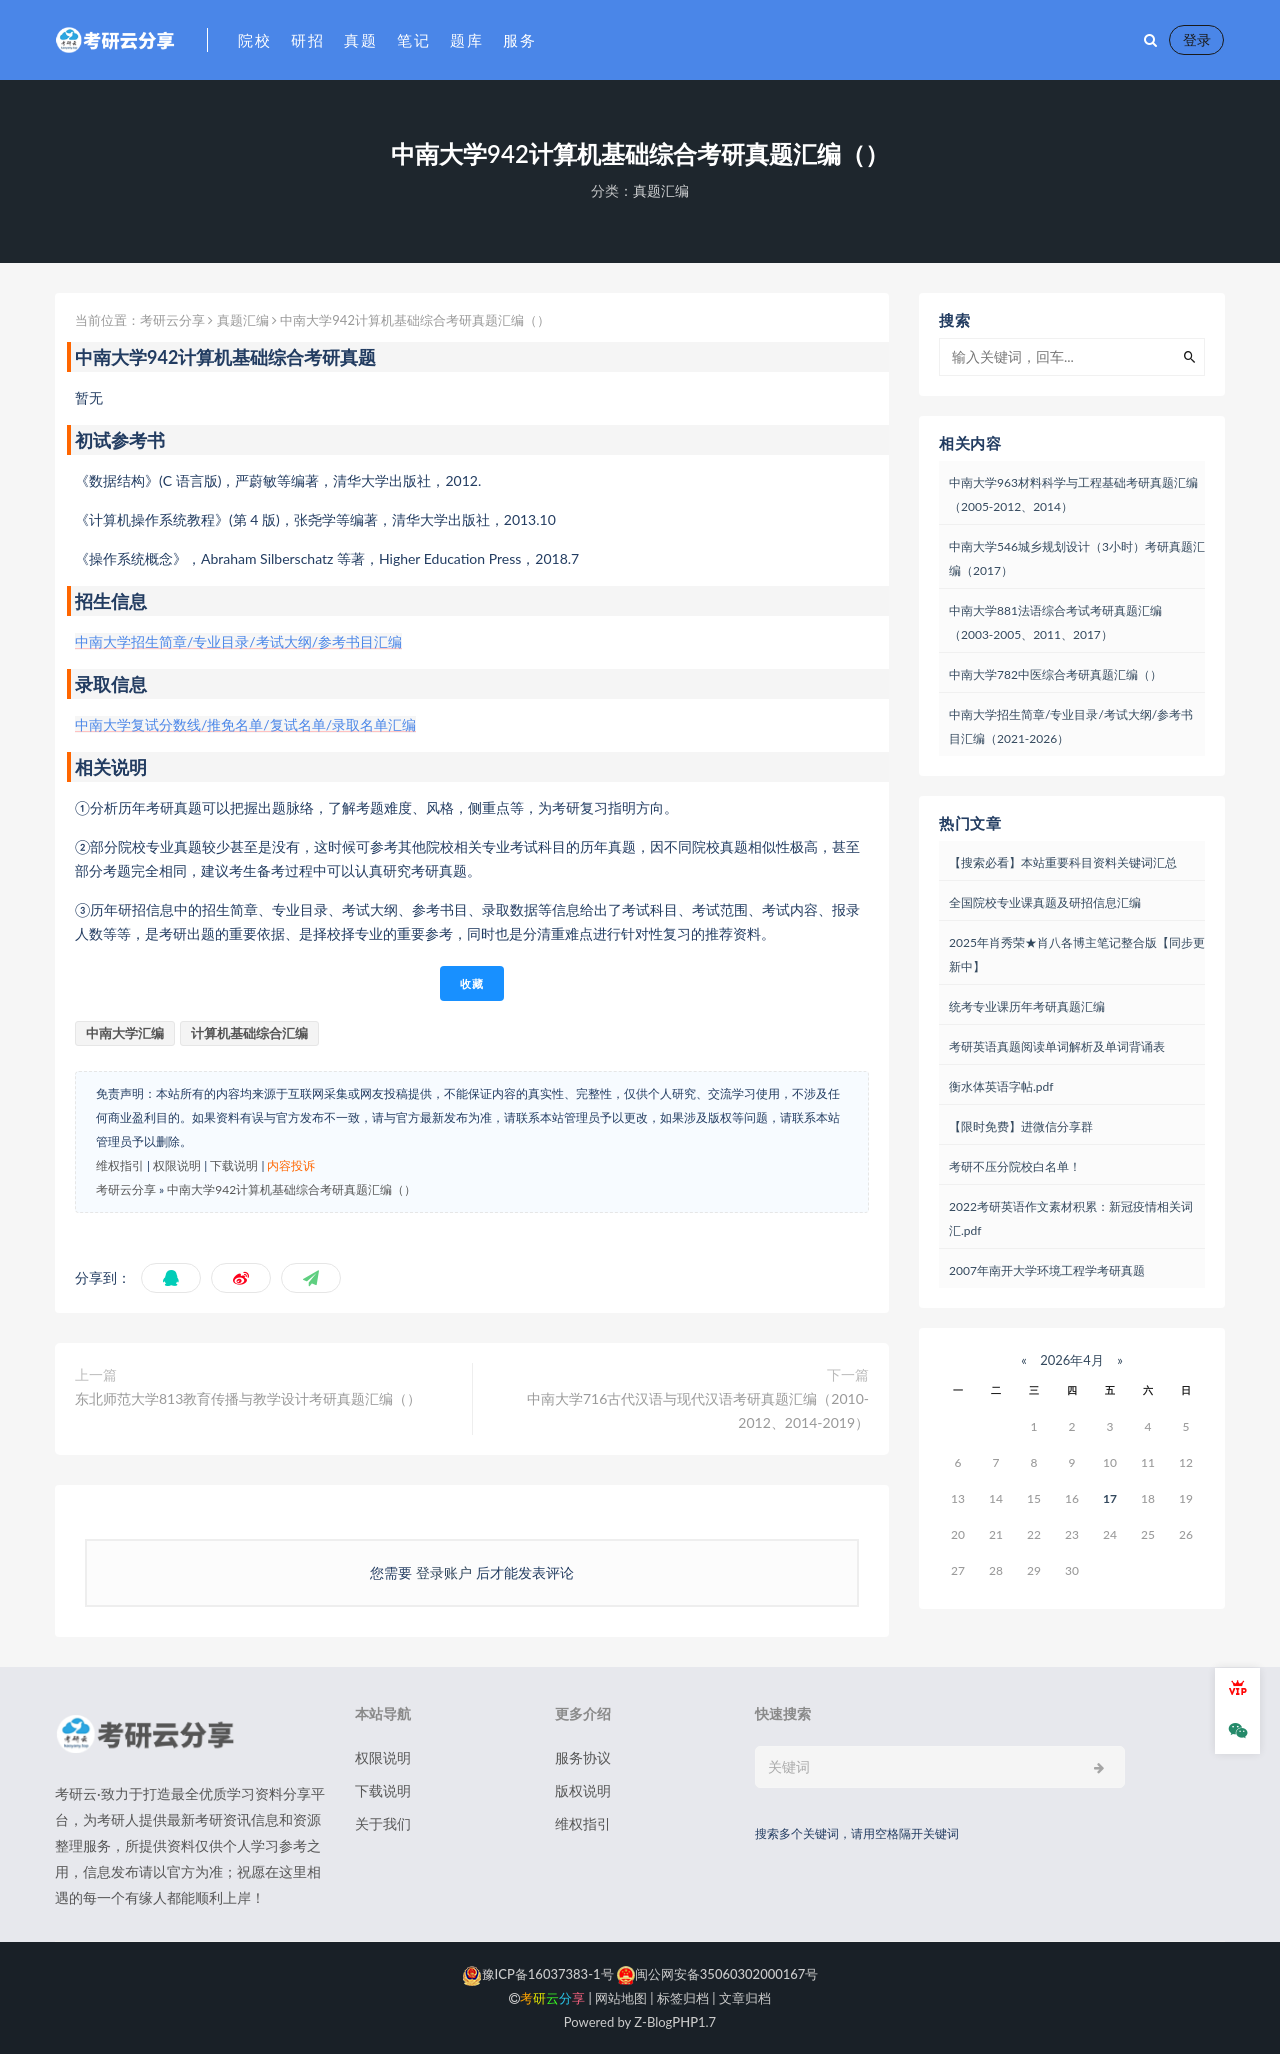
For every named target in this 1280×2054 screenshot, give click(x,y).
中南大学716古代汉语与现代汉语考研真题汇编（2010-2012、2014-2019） (698, 1410)
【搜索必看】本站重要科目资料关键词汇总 (1063, 862)
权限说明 (177, 1165)
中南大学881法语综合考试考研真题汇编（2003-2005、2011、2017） (1055, 622)
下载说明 (234, 1165)
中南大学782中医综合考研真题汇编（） (1055, 674)
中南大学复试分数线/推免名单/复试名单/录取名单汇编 (245, 724)
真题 (360, 40)
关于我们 (383, 1823)
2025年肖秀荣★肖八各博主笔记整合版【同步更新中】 (1077, 954)
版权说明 (583, 1790)
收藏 (472, 983)
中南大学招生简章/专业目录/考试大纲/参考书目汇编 (238, 641)
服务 (519, 40)
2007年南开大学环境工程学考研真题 (1047, 1270)
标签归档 (683, 1998)
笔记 (413, 40)
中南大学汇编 (125, 1033)
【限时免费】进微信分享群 (1021, 1126)
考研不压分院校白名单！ (1015, 1166)
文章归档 (745, 1998)
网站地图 (621, 1998)
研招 (307, 40)
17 (1110, 1498)
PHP (685, 2022)
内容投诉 (291, 1165)
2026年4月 (1072, 1360)
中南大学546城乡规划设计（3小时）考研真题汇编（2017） (1077, 558)
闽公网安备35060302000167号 (716, 1974)
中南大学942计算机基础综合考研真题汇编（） (291, 1189)
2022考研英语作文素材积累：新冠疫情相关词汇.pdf (1071, 1218)
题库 (466, 40)
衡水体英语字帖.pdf (1001, 1086)
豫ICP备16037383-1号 (538, 1974)
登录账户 (443, 1572)
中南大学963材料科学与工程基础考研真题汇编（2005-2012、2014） (1073, 494)
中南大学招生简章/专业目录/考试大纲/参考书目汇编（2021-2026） (1071, 726)
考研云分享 (172, 320)
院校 (254, 40)
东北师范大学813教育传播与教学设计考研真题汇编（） (248, 1398)
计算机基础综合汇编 (249, 1033)
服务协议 (583, 1757)
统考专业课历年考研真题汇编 (1027, 1006)
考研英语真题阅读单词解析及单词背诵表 (1057, 1046)
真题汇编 (661, 190)
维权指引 (120, 1165)
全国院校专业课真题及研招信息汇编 (1045, 902)
